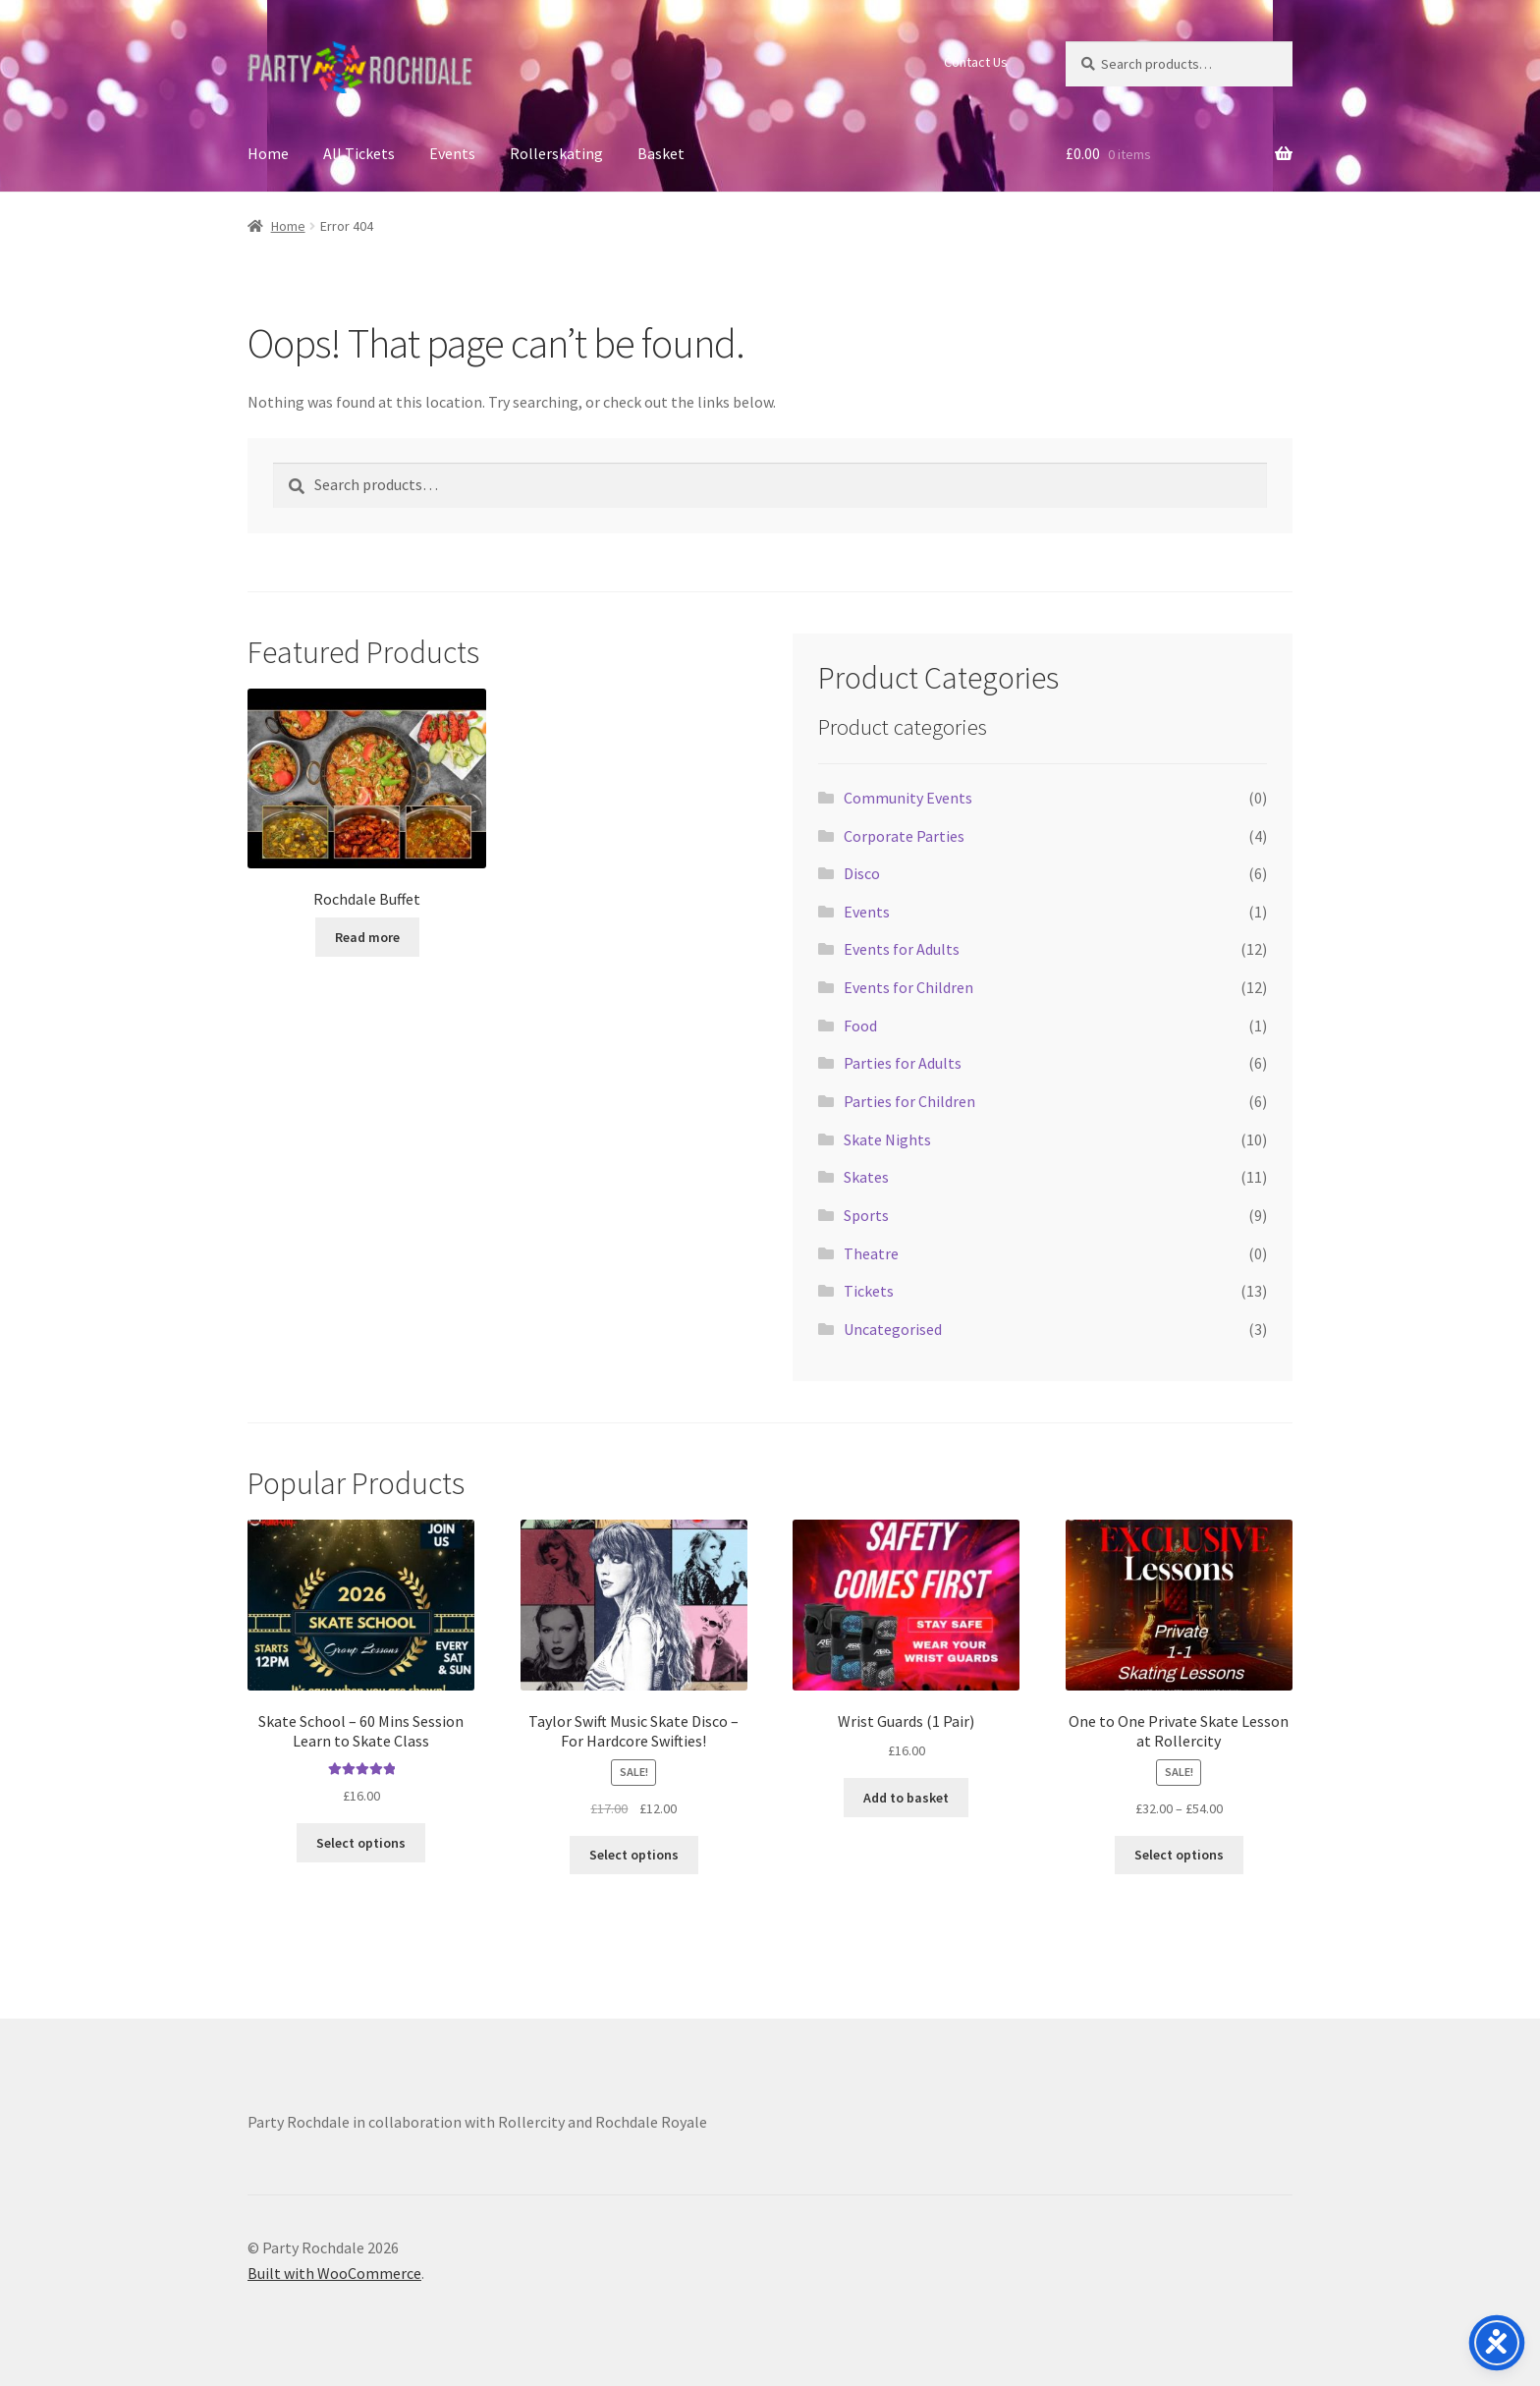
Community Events (908, 797)
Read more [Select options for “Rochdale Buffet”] (367, 937)
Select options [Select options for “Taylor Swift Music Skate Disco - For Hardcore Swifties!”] (634, 1854)
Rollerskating (556, 153)
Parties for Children (909, 1101)
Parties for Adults (903, 1063)
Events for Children (908, 987)
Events (452, 153)
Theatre (871, 1253)
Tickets (869, 1291)
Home (268, 153)
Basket (661, 153)
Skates (866, 1177)
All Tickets (359, 153)
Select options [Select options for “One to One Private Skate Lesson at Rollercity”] (1179, 1854)
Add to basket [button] (906, 1797)
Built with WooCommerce (334, 2273)
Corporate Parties (904, 836)
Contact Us (976, 62)
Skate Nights (887, 1139)
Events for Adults (902, 949)
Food (860, 1025)
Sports (866, 1215)
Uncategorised (893, 1329)
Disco (862, 873)
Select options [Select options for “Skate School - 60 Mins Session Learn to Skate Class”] (361, 1843)
